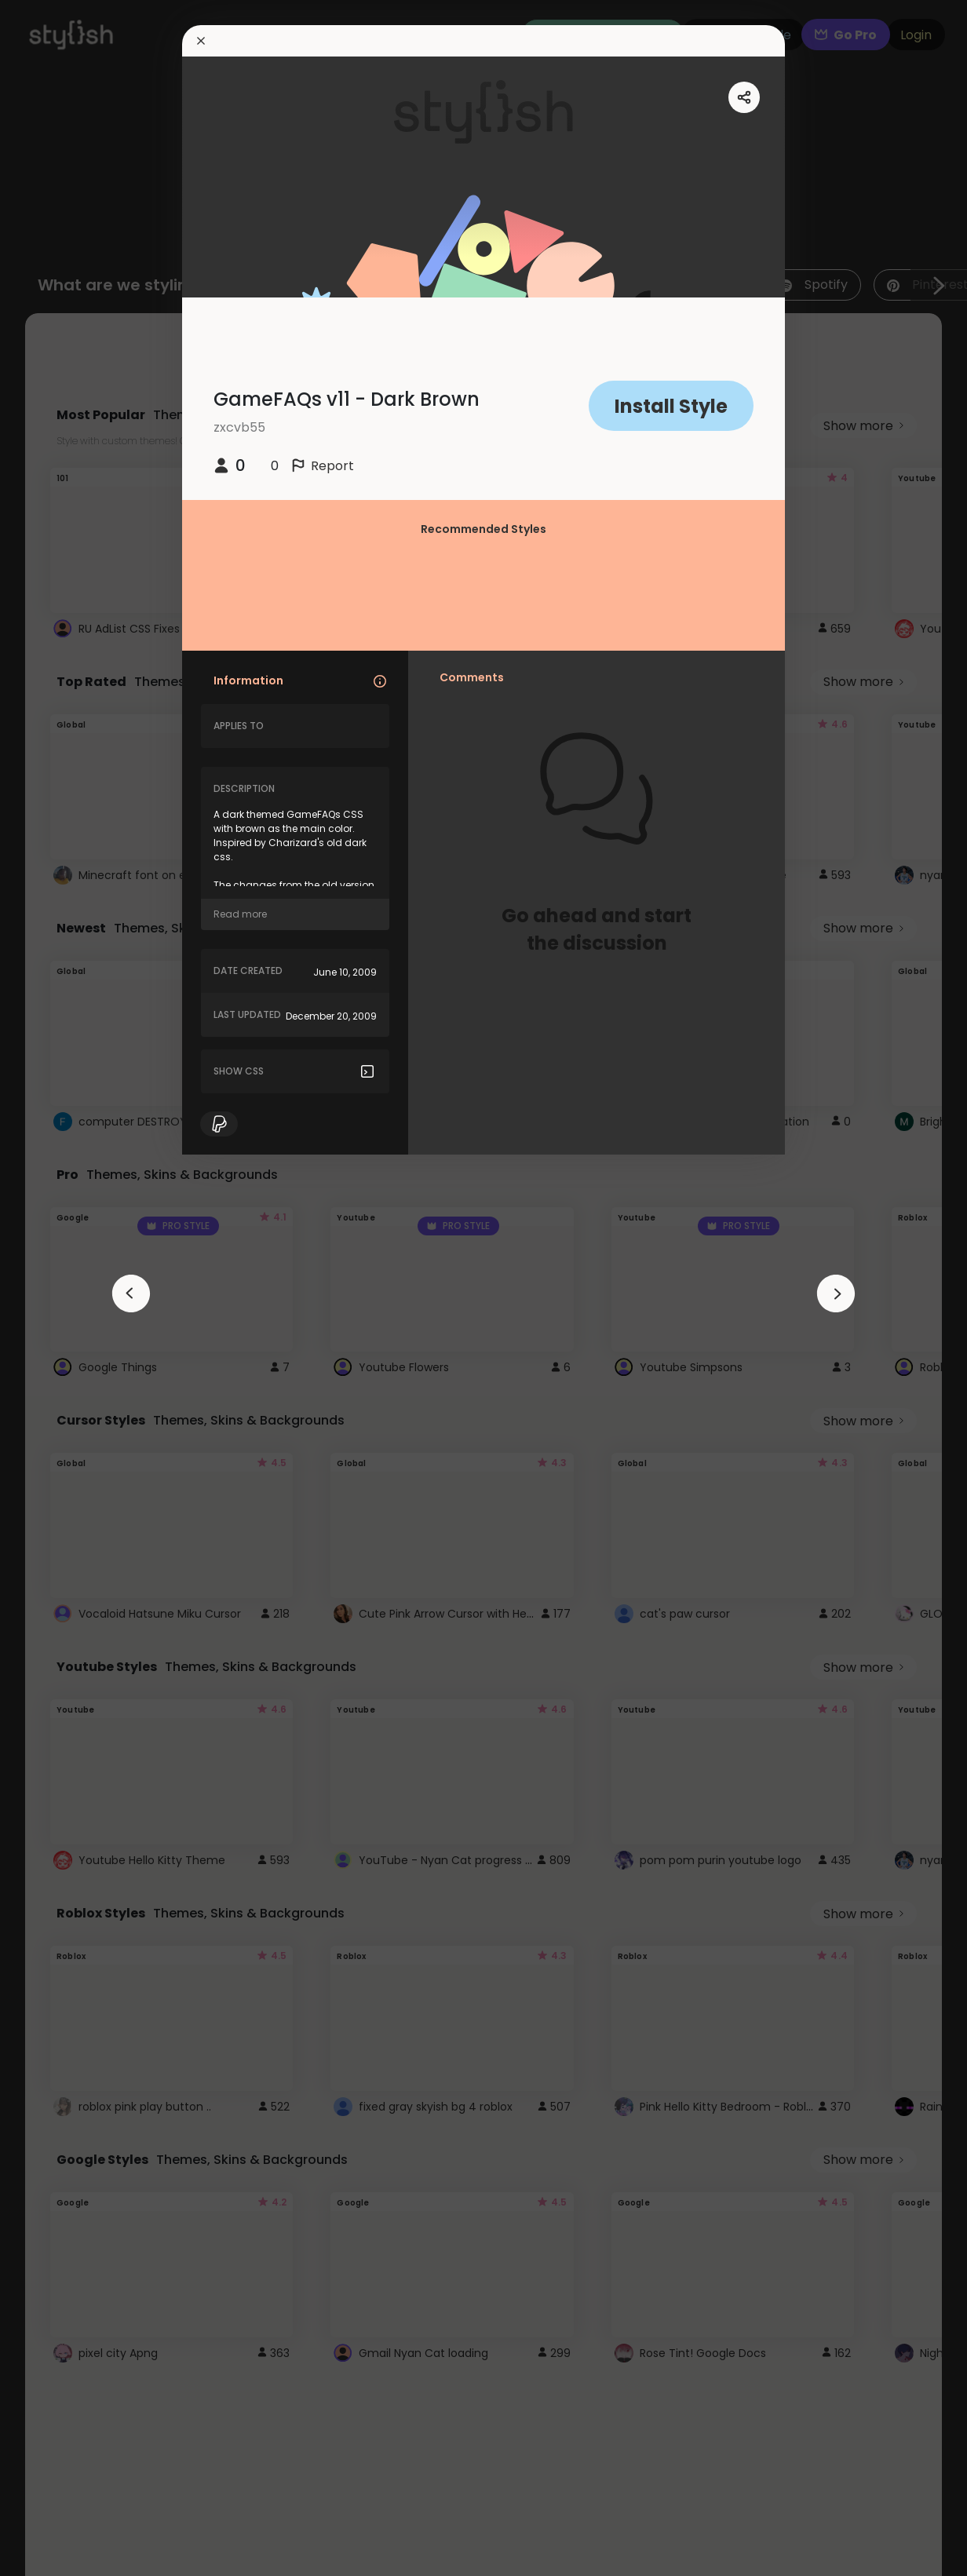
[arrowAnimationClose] (131, 1293)
